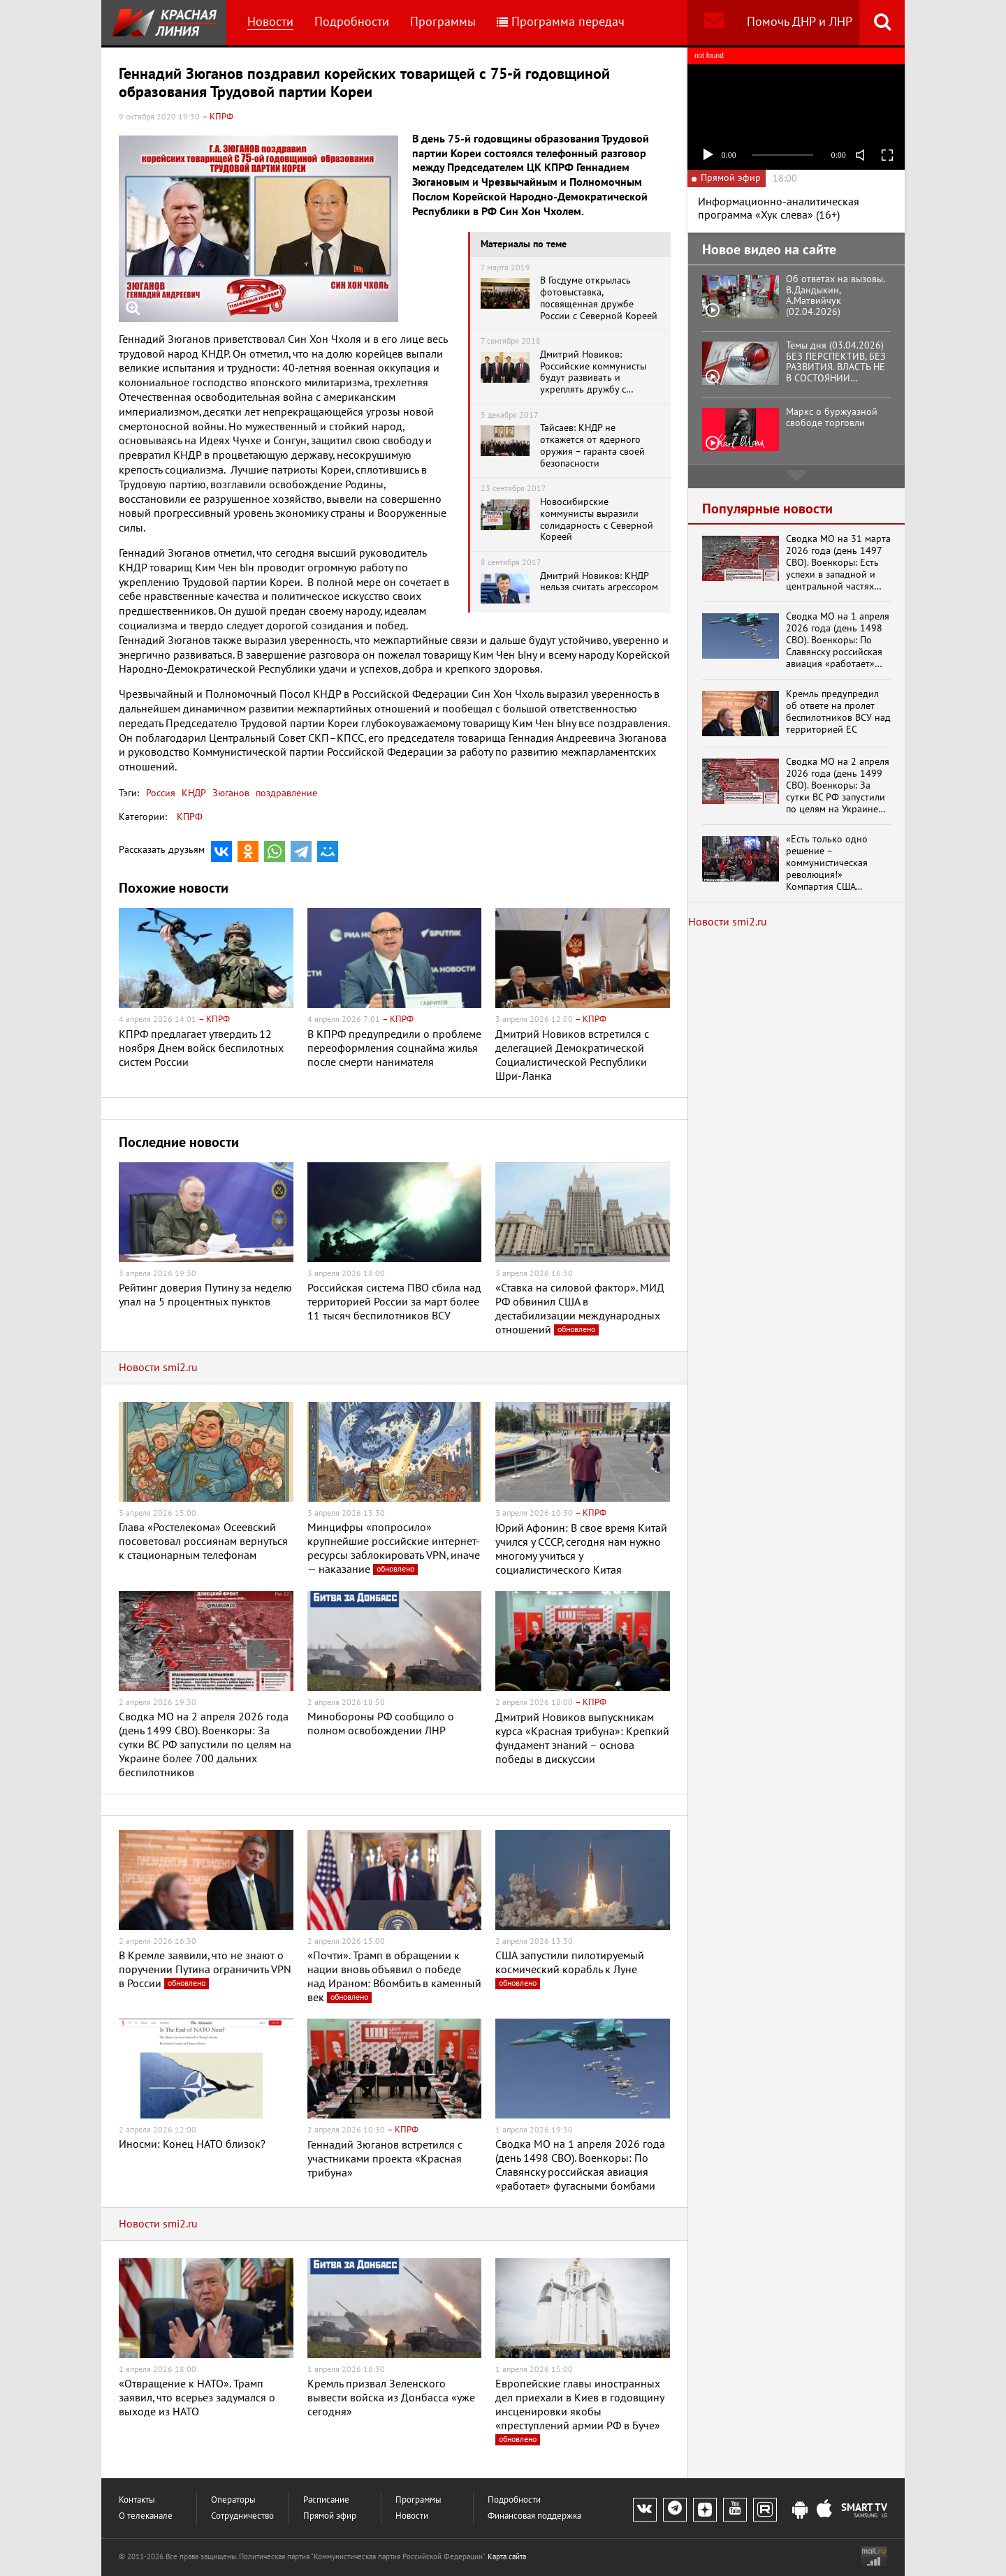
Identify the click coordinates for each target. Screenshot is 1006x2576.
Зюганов (229, 793)
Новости (270, 22)
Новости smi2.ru (158, 1367)
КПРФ (190, 817)
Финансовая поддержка (534, 2516)
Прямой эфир (329, 2516)
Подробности (351, 22)
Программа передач (561, 22)
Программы (443, 22)
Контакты (137, 2500)
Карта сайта (507, 2556)
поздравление (285, 793)
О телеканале (146, 2516)
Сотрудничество (242, 2516)
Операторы (233, 2500)
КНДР (192, 793)
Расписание (326, 2500)
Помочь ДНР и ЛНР (799, 22)
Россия (160, 793)
